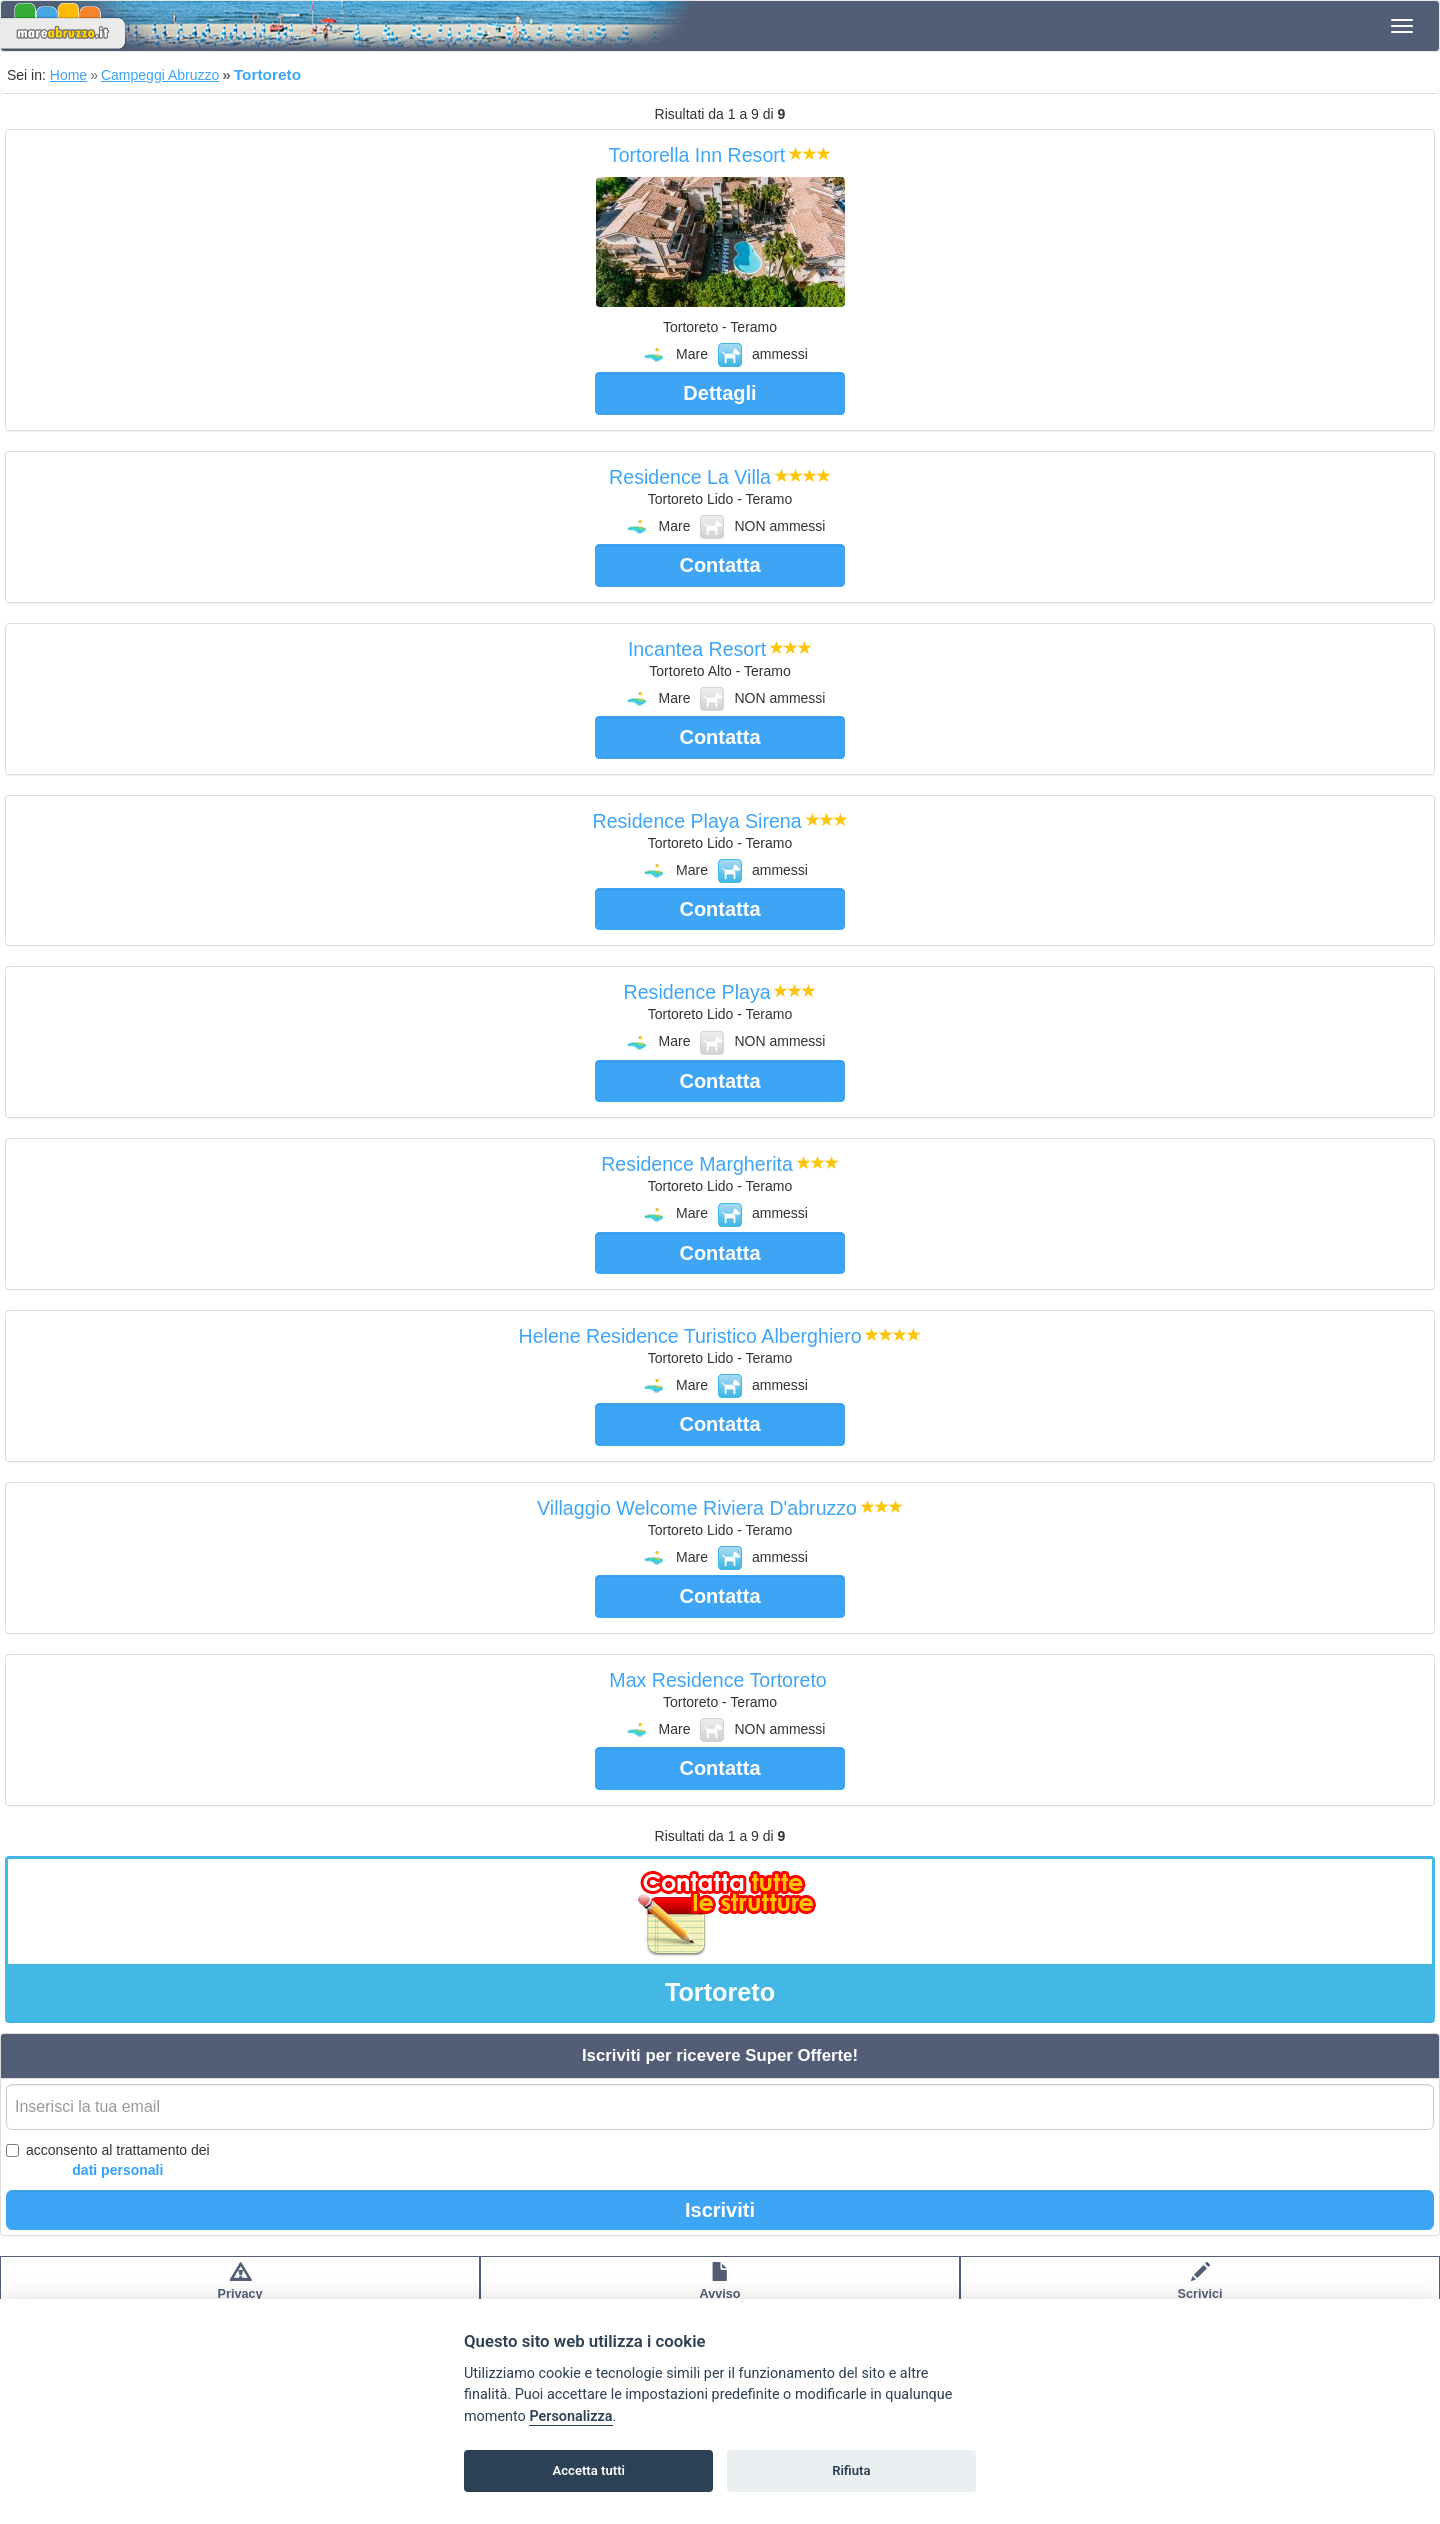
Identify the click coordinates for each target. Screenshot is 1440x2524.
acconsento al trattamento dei (108, 2161)
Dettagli (719, 393)
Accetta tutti (588, 2470)
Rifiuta (851, 2470)
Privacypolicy (240, 2291)
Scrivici (1200, 2291)
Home (68, 75)
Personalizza (570, 2416)
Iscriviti (720, 2210)
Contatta (719, 565)
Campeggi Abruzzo (160, 75)
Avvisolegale (720, 2291)
